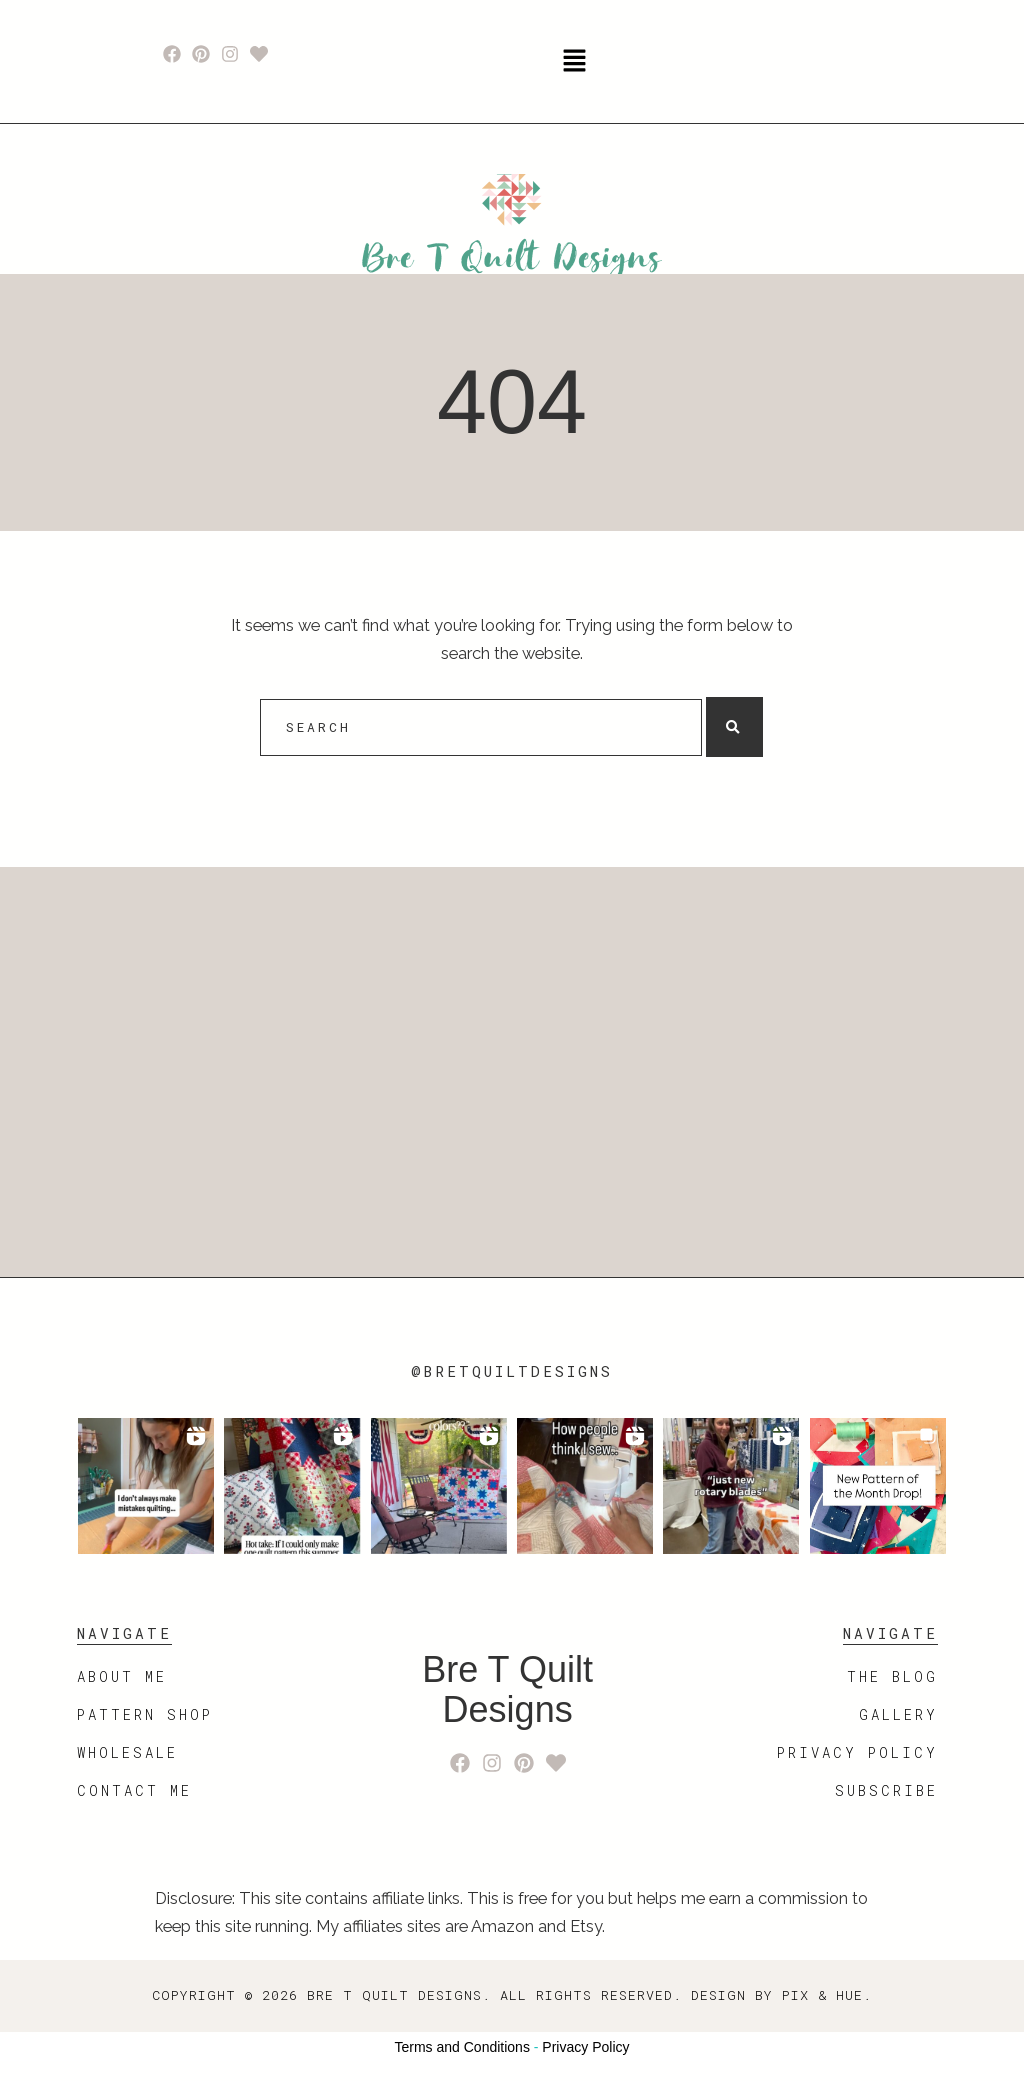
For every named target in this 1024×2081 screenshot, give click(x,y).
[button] (574, 61)
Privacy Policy (585, 2047)
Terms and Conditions (462, 2047)
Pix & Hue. (827, 1995)
